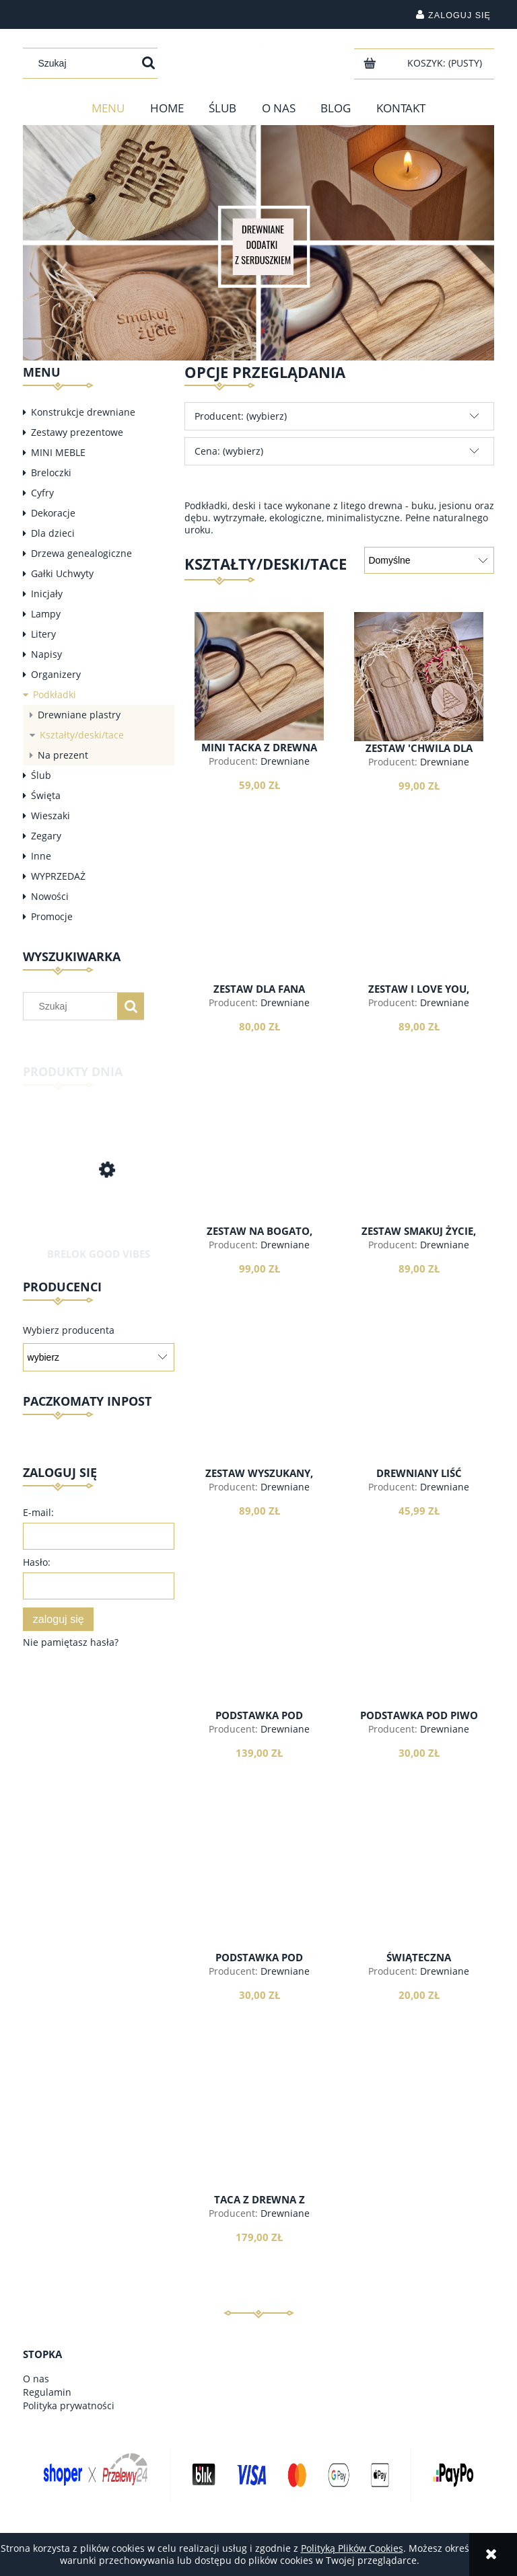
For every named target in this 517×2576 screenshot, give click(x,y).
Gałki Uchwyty (62, 573)
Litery (43, 634)
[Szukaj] (148, 63)
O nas (36, 2378)
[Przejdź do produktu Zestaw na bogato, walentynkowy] (259, 1160)
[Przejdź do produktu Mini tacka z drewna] (259, 676)
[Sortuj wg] (429, 560)
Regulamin (47, 2392)
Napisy (46, 654)
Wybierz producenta (68, 1330)
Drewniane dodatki (276, 767)
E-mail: (38, 1512)
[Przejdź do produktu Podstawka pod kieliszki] (259, 1644)
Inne (41, 855)
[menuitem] (108, 108)
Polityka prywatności (68, 2405)
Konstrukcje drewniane (83, 412)
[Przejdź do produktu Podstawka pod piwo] (418, 1644)
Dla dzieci (53, 533)
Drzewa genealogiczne (81, 553)
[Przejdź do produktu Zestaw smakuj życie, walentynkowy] (418, 1160)
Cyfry (42, 492)
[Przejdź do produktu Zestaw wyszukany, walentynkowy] (259, 1402)
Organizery (56, 674)
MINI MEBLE (58, 452)
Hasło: (36, 1562)
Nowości (50, 896)
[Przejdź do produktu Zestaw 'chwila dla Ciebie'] (418, 676)
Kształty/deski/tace (82, 734)
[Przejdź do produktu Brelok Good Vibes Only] (98, 1185)
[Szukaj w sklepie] (83, 63)
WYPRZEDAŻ (58, 876)
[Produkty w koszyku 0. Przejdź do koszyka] (446, 62)
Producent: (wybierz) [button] (241, 416)
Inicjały (47, 593)
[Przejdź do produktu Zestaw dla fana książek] (259, 918)
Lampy (46, 613)
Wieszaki (50, 815)
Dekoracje (53, 512)
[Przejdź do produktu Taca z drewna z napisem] (259, 2129)
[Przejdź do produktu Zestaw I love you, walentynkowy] (418, 918)
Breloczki (51, 472)
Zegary (46, 835)
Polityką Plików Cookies (352, 2548)
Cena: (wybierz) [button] (229, 451)
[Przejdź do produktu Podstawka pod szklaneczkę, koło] (259, 1886)
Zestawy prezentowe (77, 432)
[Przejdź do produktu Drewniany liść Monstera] (418, 1402)
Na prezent (63, 755)
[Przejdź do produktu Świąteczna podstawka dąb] (418, 1886)
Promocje (52, 916)
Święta (46, 795)
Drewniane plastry (79, 714)
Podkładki (54, 694)
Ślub (41, 775)
